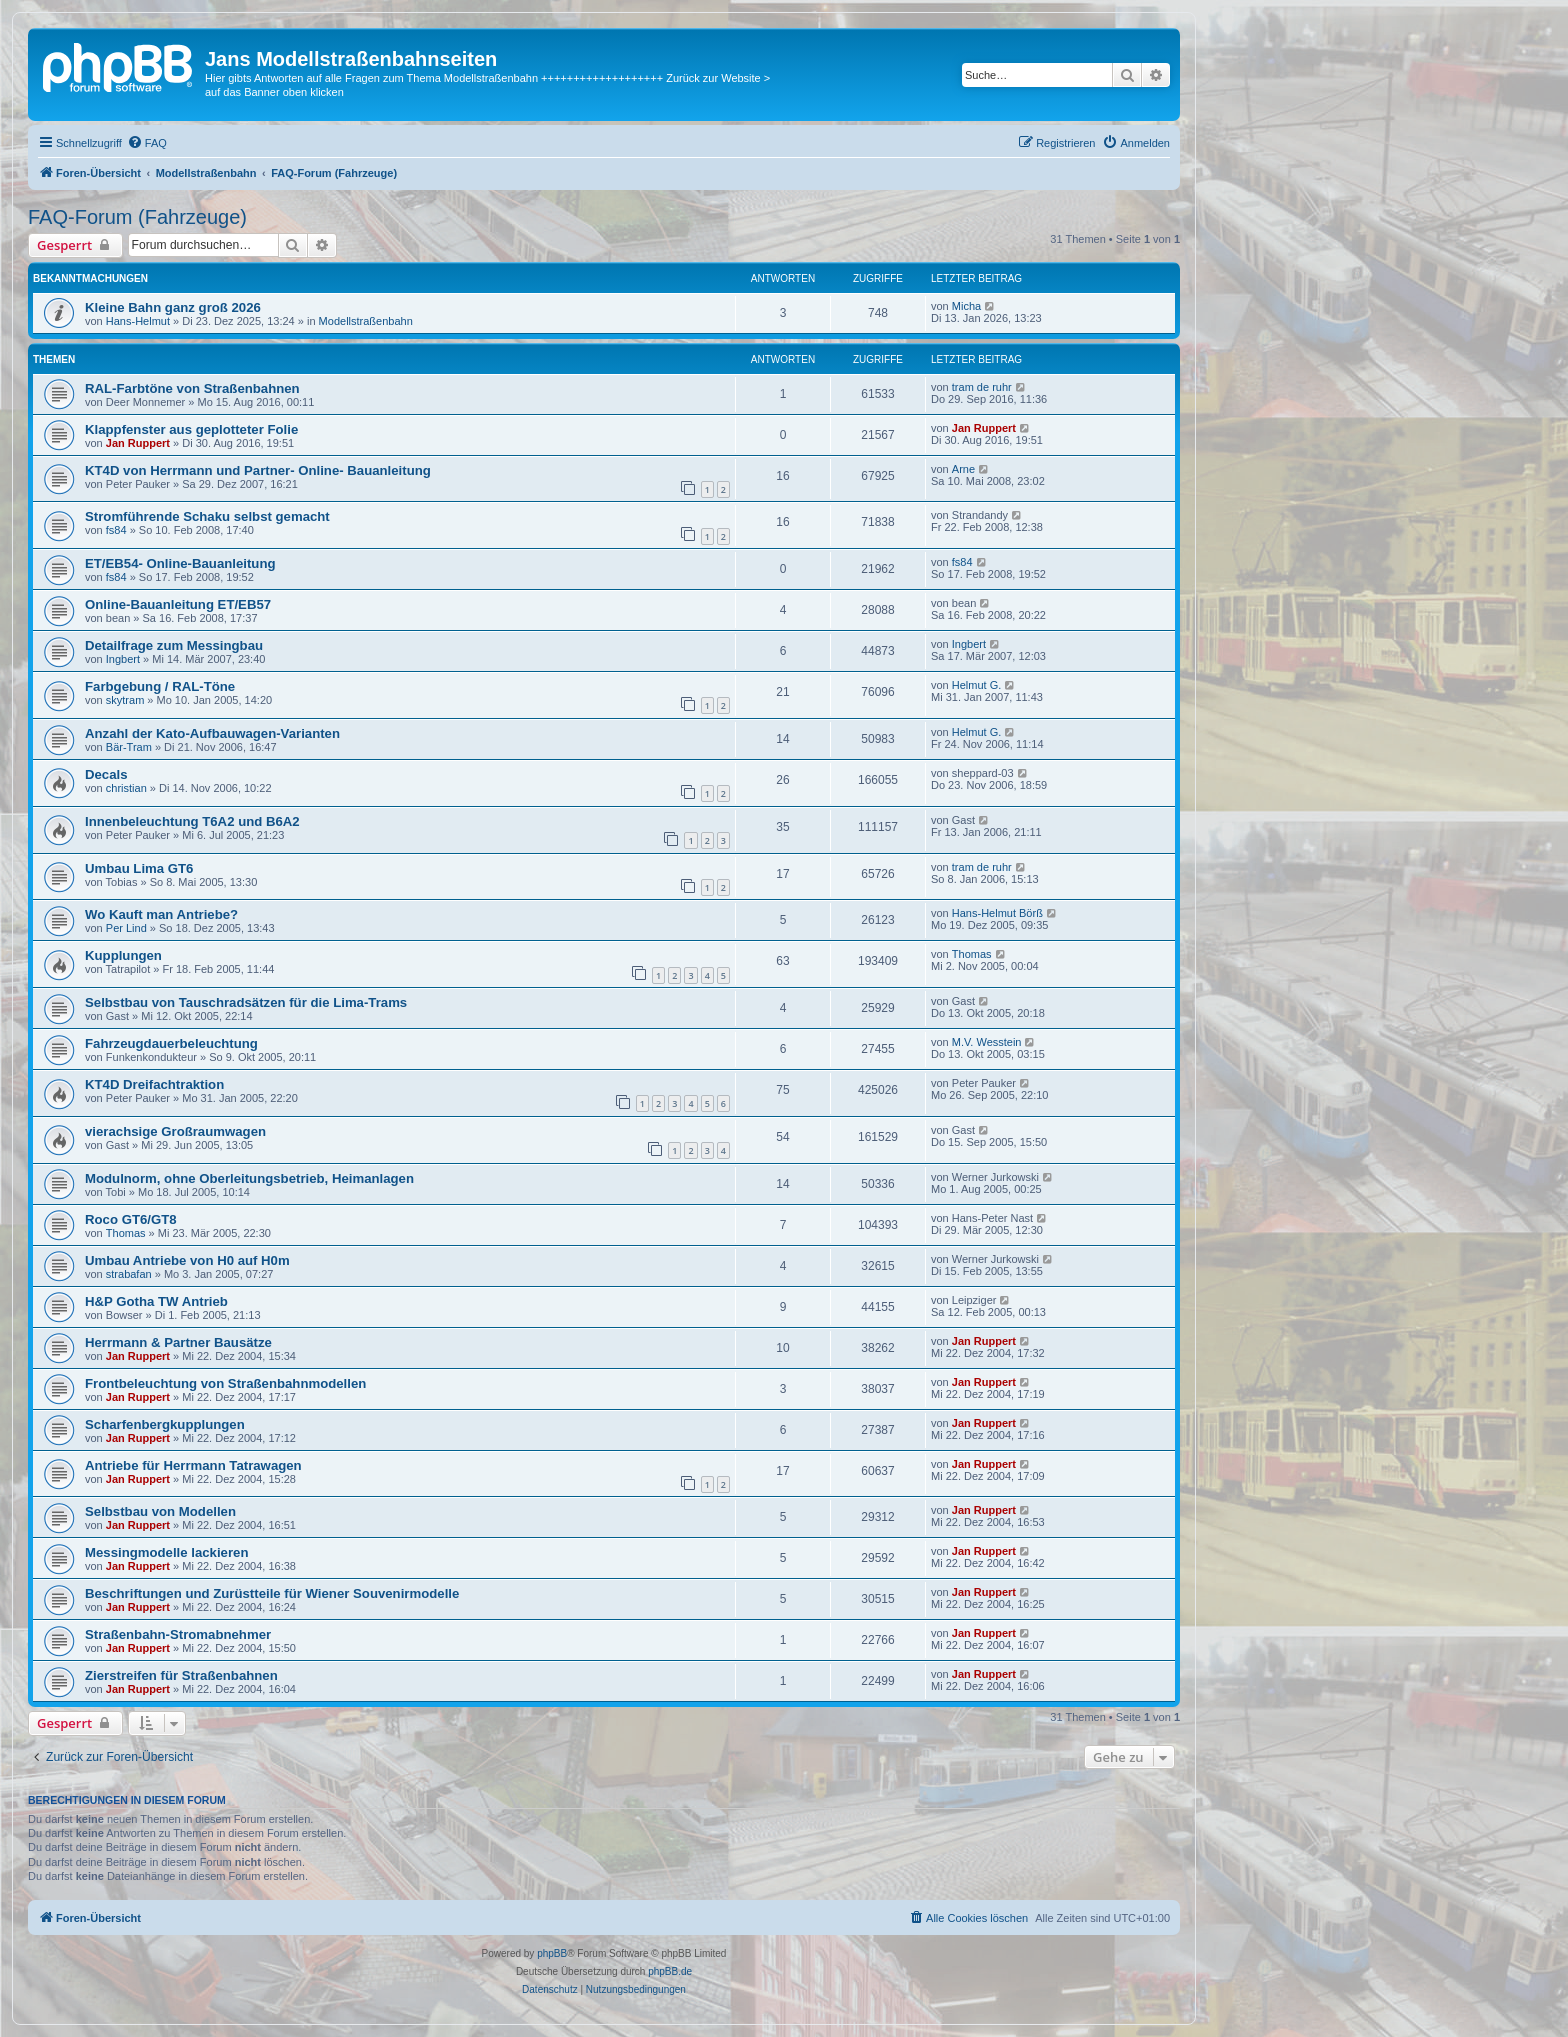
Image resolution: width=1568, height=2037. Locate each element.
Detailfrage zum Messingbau (174, 645)
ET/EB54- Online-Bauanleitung (180, 563)
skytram (125, 700)
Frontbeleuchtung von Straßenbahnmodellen (225, 1383)
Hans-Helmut (138, 321)
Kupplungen (123, 955)
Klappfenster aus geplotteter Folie (191, 429)
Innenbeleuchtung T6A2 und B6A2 (192, 821)
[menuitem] (147, 143)
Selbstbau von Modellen (160, 1511)
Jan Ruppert (138, 443)
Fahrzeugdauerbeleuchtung (171, 1043)
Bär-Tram (129, 747)
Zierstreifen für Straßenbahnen (181, 1675)
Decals (106, 774)
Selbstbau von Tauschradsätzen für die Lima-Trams (246, 1002)
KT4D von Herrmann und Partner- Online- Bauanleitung (258, 470)
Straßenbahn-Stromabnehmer (178, 1634)
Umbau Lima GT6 (139, 868)
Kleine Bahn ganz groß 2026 (173, 307)
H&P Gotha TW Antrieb (156, 1301)
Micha (966, 306)
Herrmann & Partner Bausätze (178, 1342)
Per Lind (126, 928)
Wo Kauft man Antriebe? (161, 914)
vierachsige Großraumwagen (175, 1131)
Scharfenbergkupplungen (165, 1424)
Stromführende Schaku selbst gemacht (207, 516)
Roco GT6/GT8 (131, 1219)
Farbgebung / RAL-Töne (160, 686)
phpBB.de (670, 1971)
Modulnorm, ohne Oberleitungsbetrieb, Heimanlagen (249, 1178)
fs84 (116, 530)
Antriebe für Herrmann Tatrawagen (193, 1465)
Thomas (972, 954)
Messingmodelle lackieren (166, 1552)
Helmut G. (977, 685)
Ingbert (123, 659)
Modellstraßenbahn (366, 321)
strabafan (129, 1274)
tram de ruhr (982, 387)
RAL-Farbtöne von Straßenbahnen (192, 388)
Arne (963, 469)
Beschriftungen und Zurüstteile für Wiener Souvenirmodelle (272, 1593)
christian (126, 788)
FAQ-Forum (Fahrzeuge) (137, 217)
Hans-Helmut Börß (997, 913)
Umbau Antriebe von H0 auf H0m (187, 1260)
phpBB (552, 1953)
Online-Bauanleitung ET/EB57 (178, 604)
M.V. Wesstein (987, 1042)
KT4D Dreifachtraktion (154, 1084)
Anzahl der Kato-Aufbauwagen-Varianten (212, 733)
